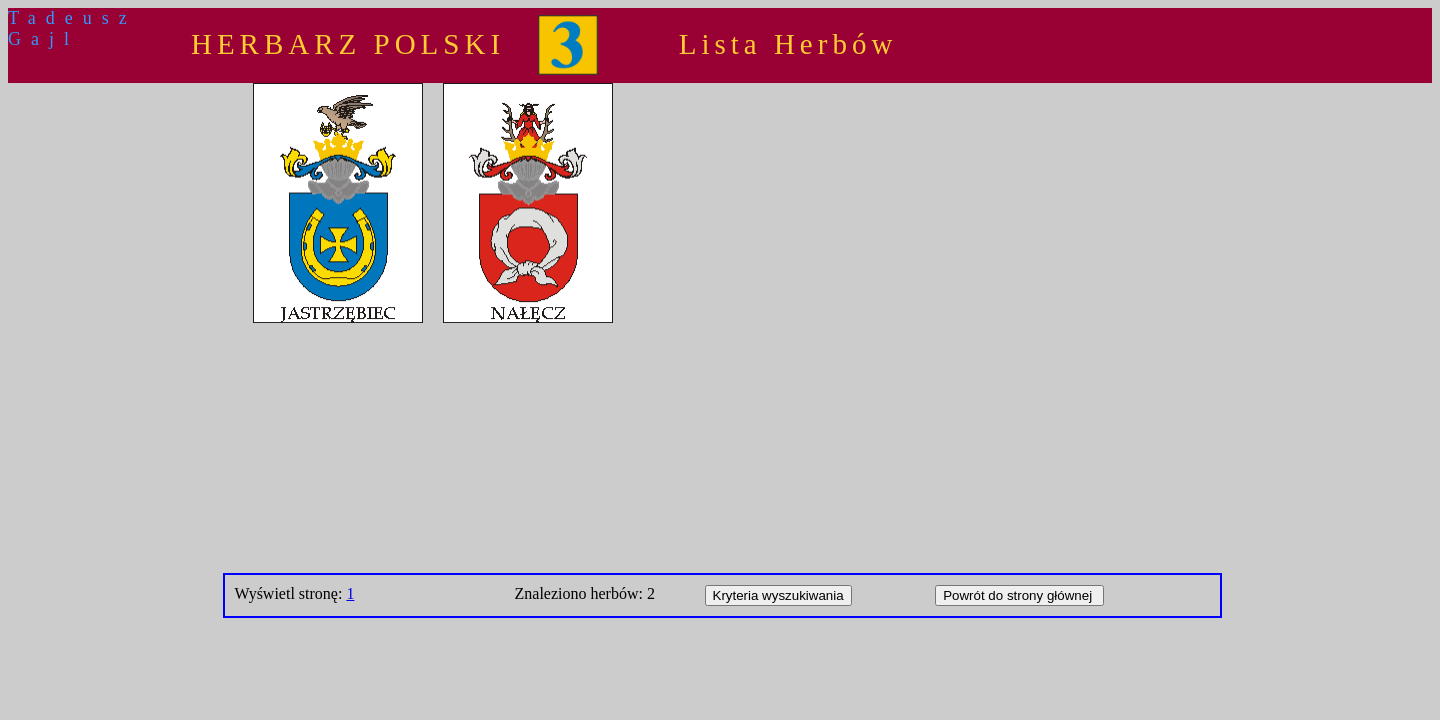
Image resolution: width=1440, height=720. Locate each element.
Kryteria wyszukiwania (778, 595)
